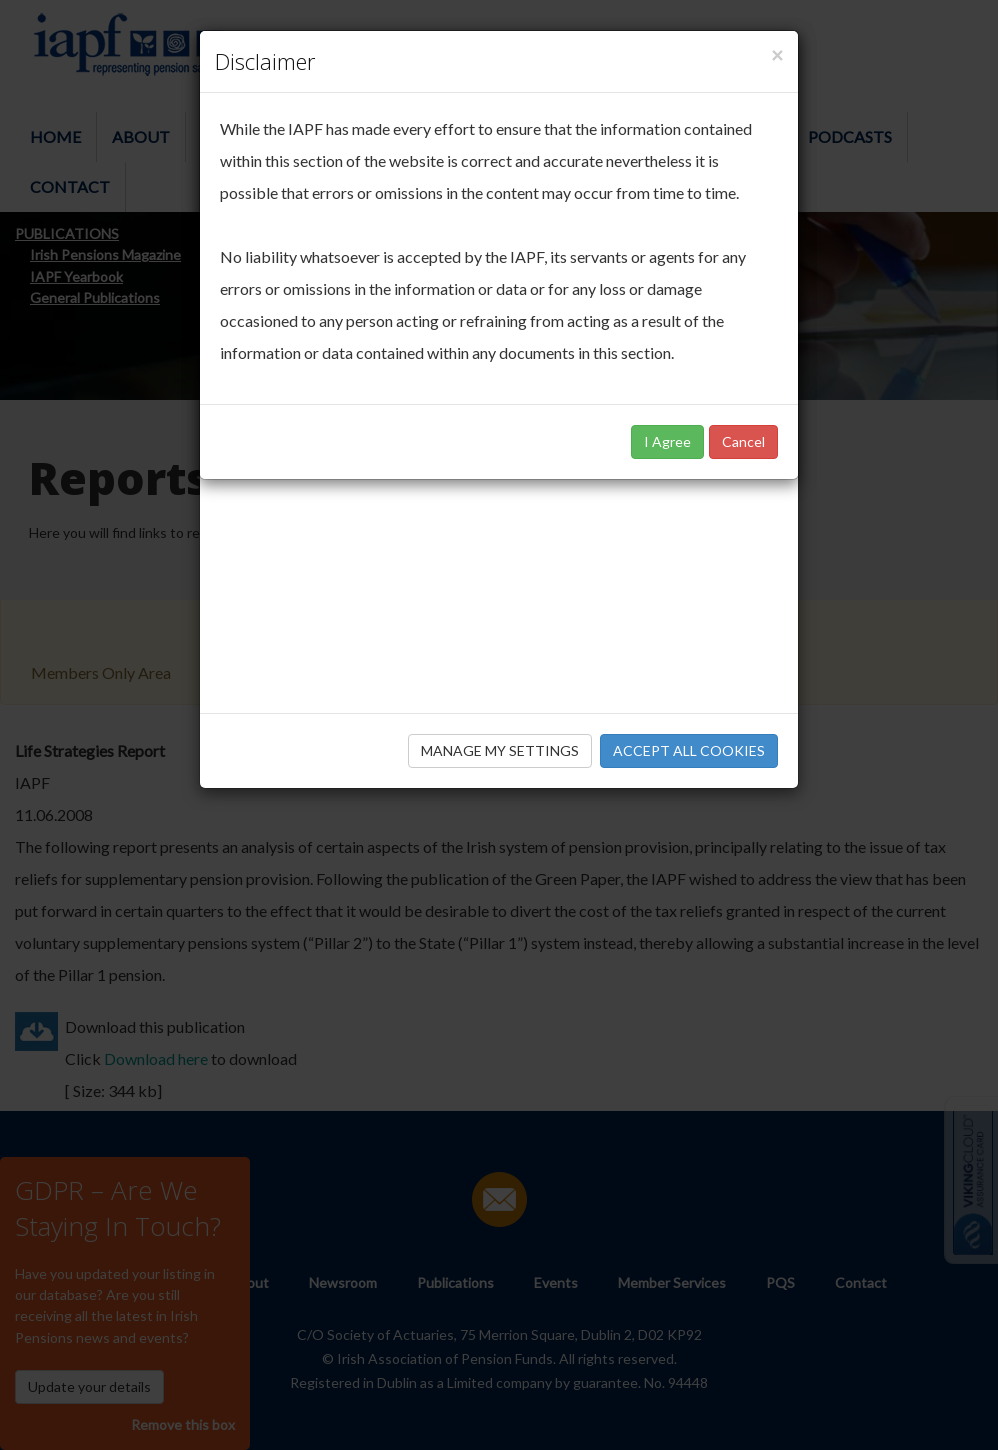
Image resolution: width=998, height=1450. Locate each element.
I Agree (667, 441)
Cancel (743, 441)
